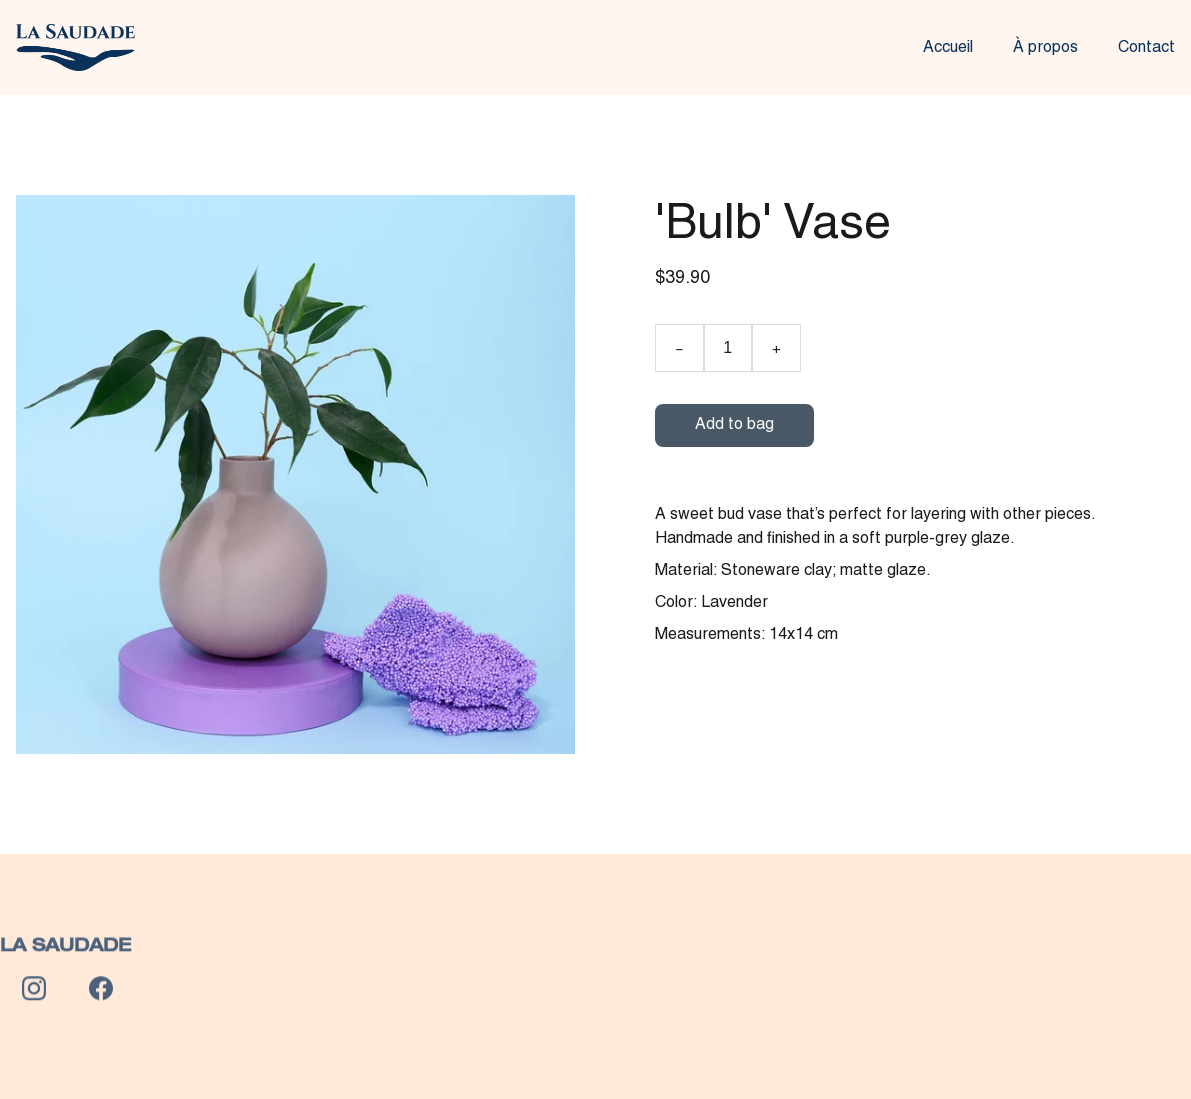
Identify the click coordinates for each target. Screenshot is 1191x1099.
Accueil (948, 48)
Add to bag (734, 425)
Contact (1146, 48)
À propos (1045, 48)
